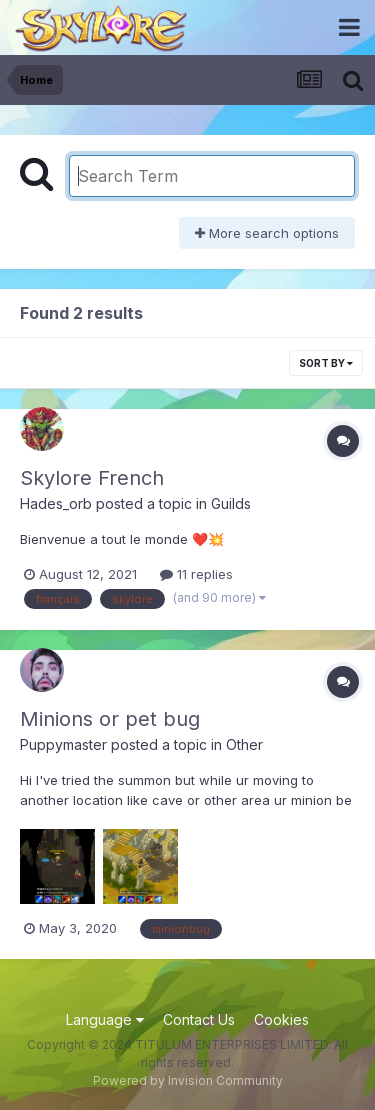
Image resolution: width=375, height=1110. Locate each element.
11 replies (196, 574)
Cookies (281, 1019)
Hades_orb (56, 503)
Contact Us (199, 1019)
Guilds (231, 503)
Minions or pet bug (110, 719)
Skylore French (92, 478)
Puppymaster (63, 744)
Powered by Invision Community (188, 1080)
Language (105, 1019)
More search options (267, 233)
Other (244, 744)
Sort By (326, 363)
